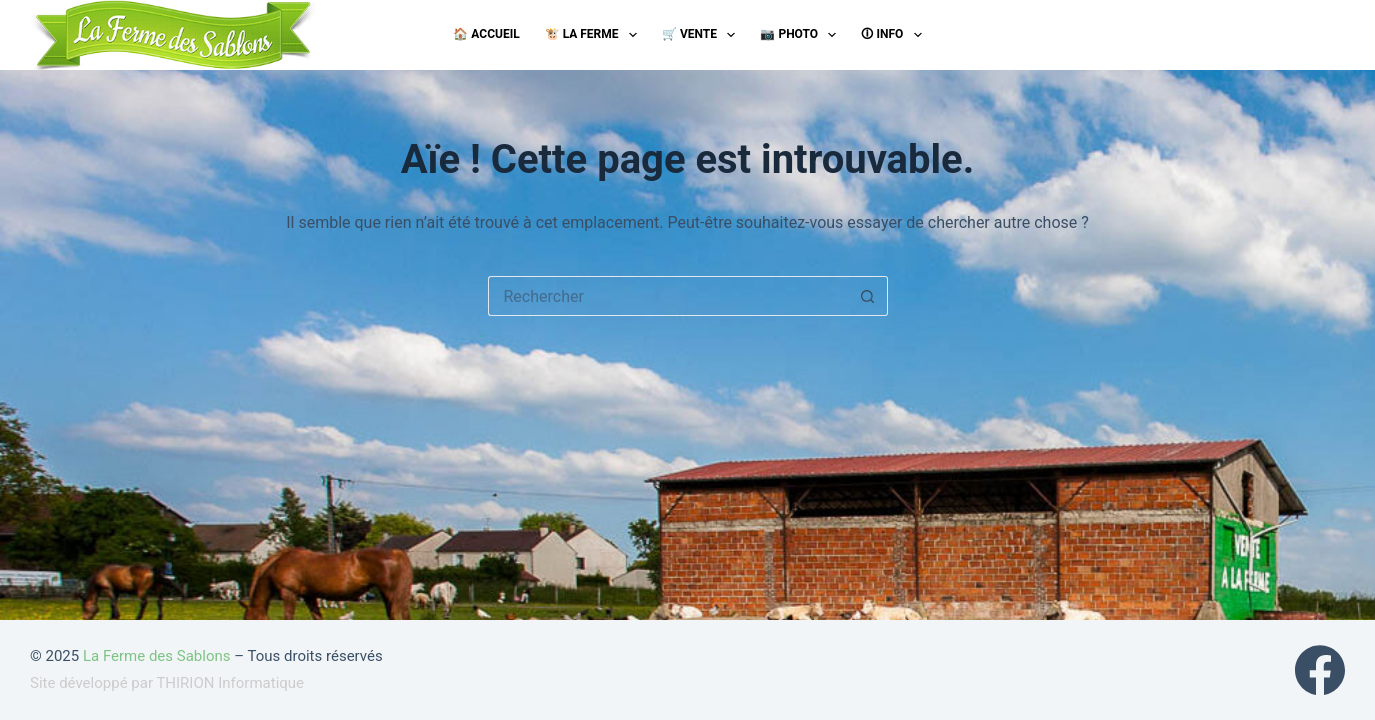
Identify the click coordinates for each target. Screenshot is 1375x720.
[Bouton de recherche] (868, 296)
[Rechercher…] (668, 296)
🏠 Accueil (486, 34)
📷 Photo (802, 35)
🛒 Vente (702, 35)
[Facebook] (1320, 670)
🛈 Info (895, 35)
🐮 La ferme (595, 35)
